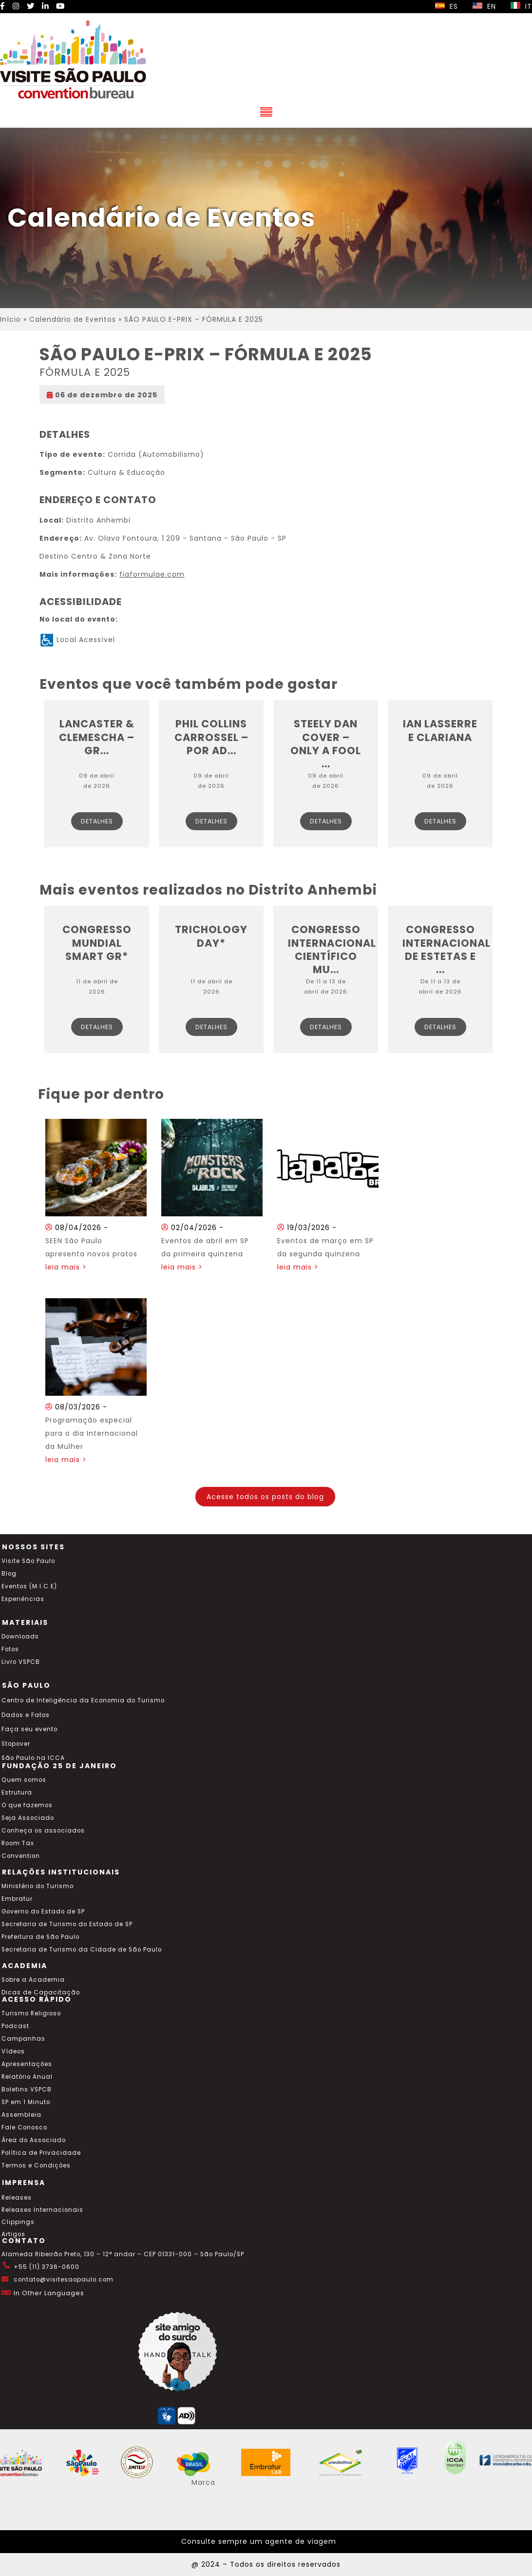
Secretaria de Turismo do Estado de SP (67, 1924)
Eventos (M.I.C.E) (29, 1586)
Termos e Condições (36, 2165)
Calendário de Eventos (72, 319)
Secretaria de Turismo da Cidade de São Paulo (81, 1949)
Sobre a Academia (33, 1980)
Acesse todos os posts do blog (265, 1497)
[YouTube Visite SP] (60, 6)
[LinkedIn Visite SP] (45, 6)
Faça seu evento (29, 1729)
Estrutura (16, 1792)
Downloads (20, 1636)
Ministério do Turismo (37, 1886)
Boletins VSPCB (26, 2089)
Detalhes (97, 821)
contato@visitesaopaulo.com (64, 2279)
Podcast (15, 2026)
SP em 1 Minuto (25, 2102)
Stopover (15, 1744)
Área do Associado (33, 2140)
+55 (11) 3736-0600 (46, 2267)
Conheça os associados (43, 1830)
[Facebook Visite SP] (2, 6)
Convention (20, 1856)
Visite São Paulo (28, 1561)
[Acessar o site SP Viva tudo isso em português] (88, 2473)
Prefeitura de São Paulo (40, 1937)
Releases (16, 2198)
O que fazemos (27, 1805)
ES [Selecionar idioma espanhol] (446, 6)
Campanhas (23, 2039)
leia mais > (66, 1267)
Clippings (18, 2222)
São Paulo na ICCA (33, 1758)
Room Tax (17, 1843)
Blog (9, 1574)
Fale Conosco (24, 2127)
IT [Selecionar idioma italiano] (521, 6)
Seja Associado (27, 1818)
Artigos (13, 2234)
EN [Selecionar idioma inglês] (484, 6)
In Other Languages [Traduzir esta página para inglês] (49, 2293)
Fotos (10, 1649)
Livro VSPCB (20, 1662)
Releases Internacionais (42, 2210)
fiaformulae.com (152, 574)
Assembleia (21, 2115)
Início (10, 319)
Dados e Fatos (25, 1715)
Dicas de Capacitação (40, 1992)
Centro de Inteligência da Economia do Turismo (83, 1700)
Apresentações (26, 2064)
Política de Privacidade (41, 2153)
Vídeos (13, 2051)
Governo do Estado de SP (43, 1911)
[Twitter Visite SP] (31, 6)
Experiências (22, 1599)
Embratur (17, 1899)
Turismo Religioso (31, 2013)
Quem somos (23, 1780)
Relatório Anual (27, 2077)
